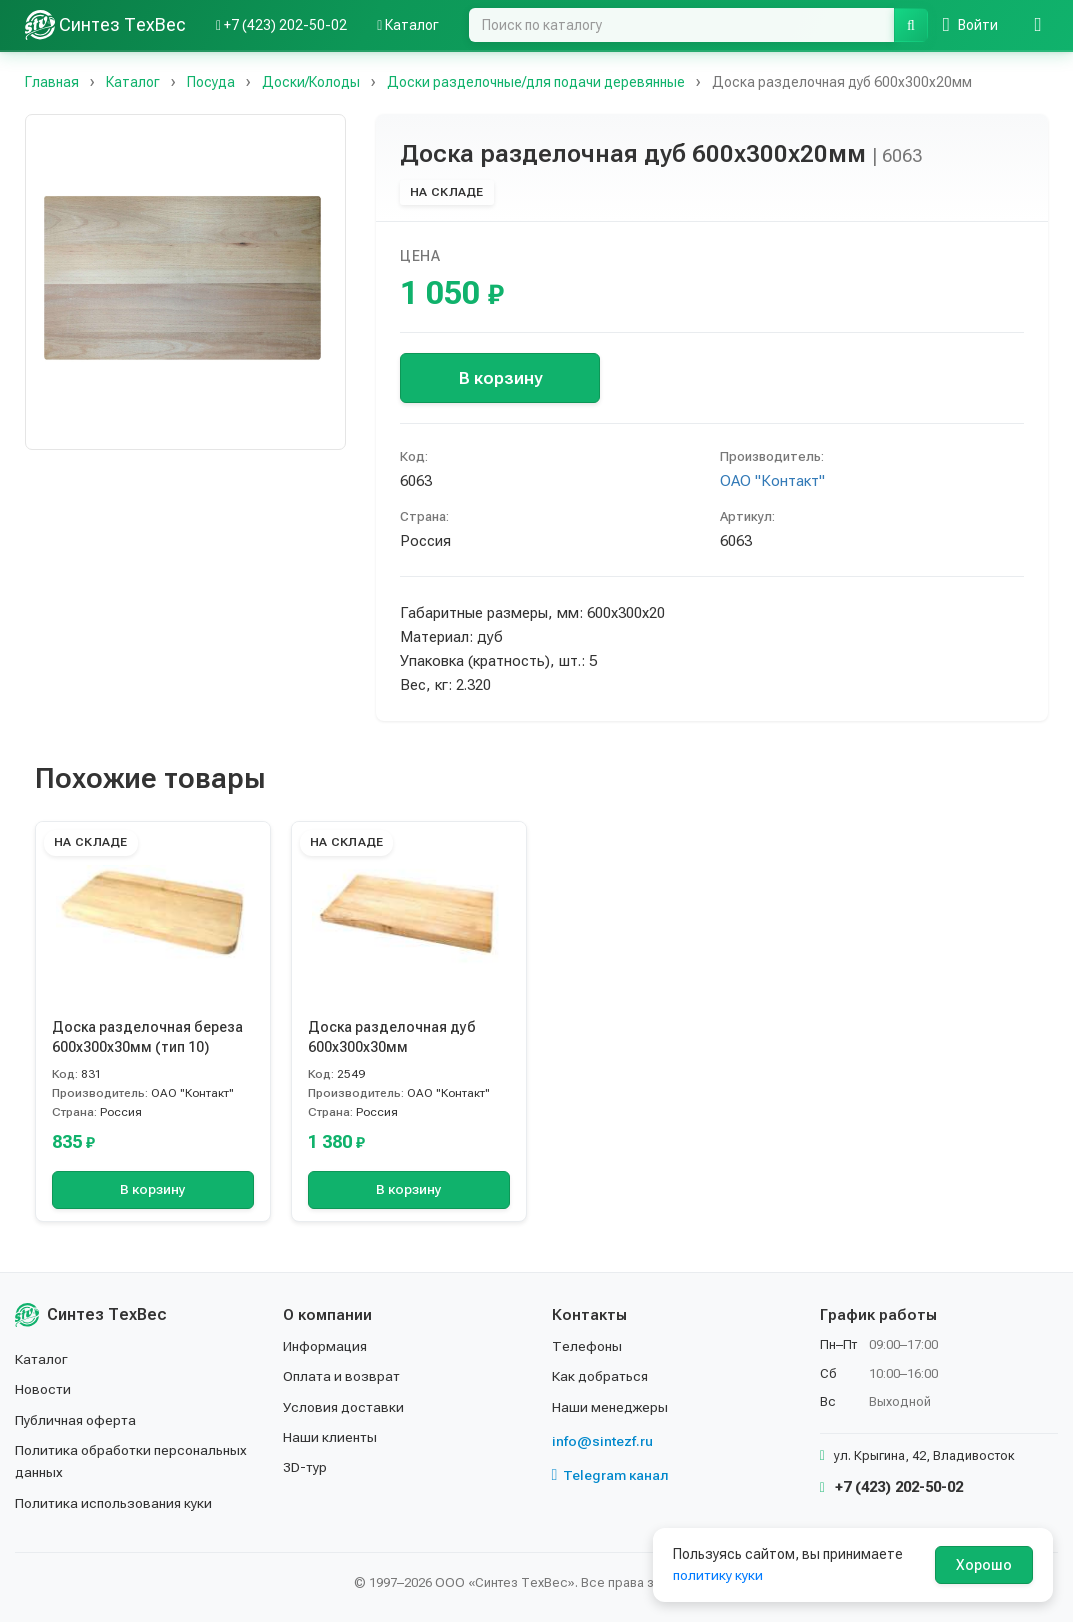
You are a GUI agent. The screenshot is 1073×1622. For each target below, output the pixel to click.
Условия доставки (344, 1407)
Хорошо (984, 1565)
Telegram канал (611, 1475)
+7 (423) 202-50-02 (891, 1487)
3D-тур (305, 1467)
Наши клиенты (330, 1437)
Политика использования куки (114, 1503)
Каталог (42, 1359)
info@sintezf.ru (602, 1441)
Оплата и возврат (342, 1376)
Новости (43, 1389)
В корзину (500, 378)
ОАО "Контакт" (772, 481)
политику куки (718, 1575)
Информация (326, 1346)
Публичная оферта (76, 1420)
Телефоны (587, 1346)
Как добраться (601, 1376)
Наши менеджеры (610, 1407)
